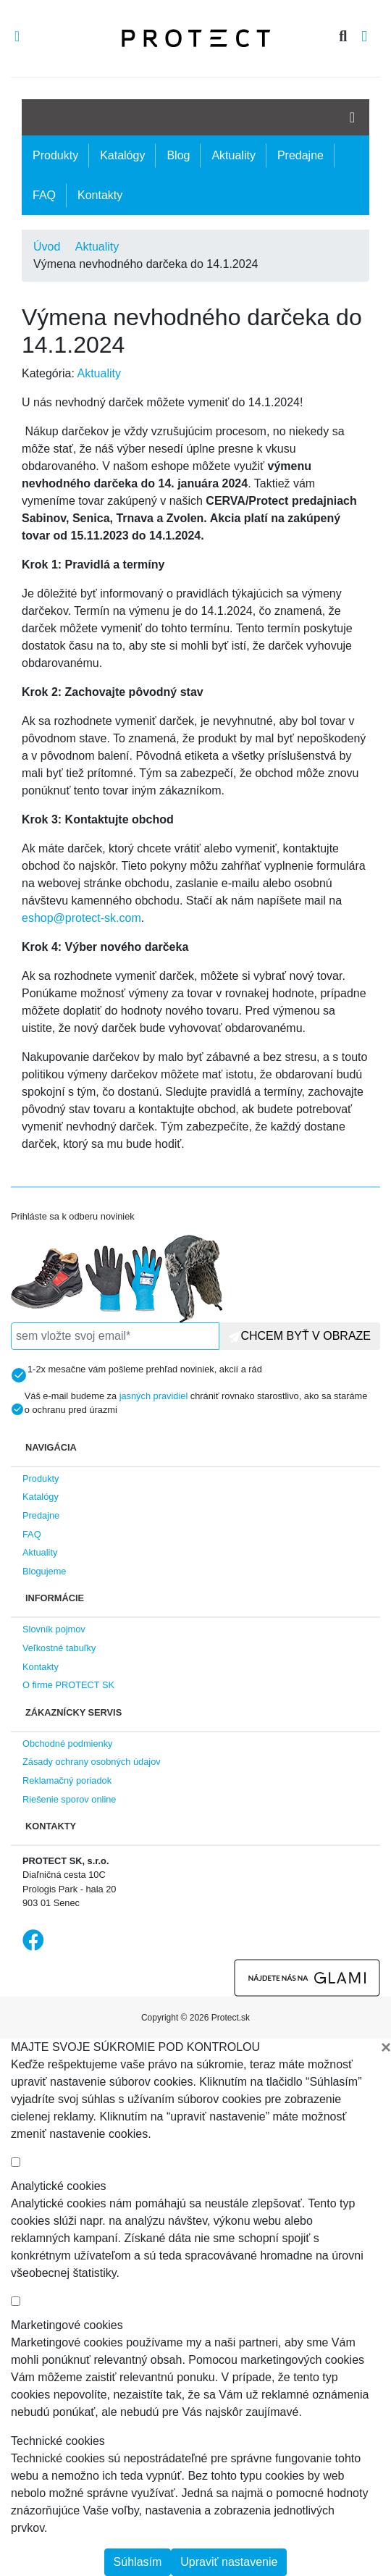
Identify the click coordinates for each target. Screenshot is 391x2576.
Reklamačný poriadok (67, 1780)
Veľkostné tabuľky (59, 1647)
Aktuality (233, 155)
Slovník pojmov (53, 1629)
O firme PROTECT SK (68, 1684)
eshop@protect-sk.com (81, 918)
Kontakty (99, 195)
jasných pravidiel (153, 1395)
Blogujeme (44, 1571)
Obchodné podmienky (67, 1743)
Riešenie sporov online (69, 1799)
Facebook (33, 1940)
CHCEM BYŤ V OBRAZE (300, 1336)
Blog (178, 155)
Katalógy (122, 155)
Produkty (55, 155)
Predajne (300, 155)
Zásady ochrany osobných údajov (91, 1761)
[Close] (386, 2047)
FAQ (44, 195)
